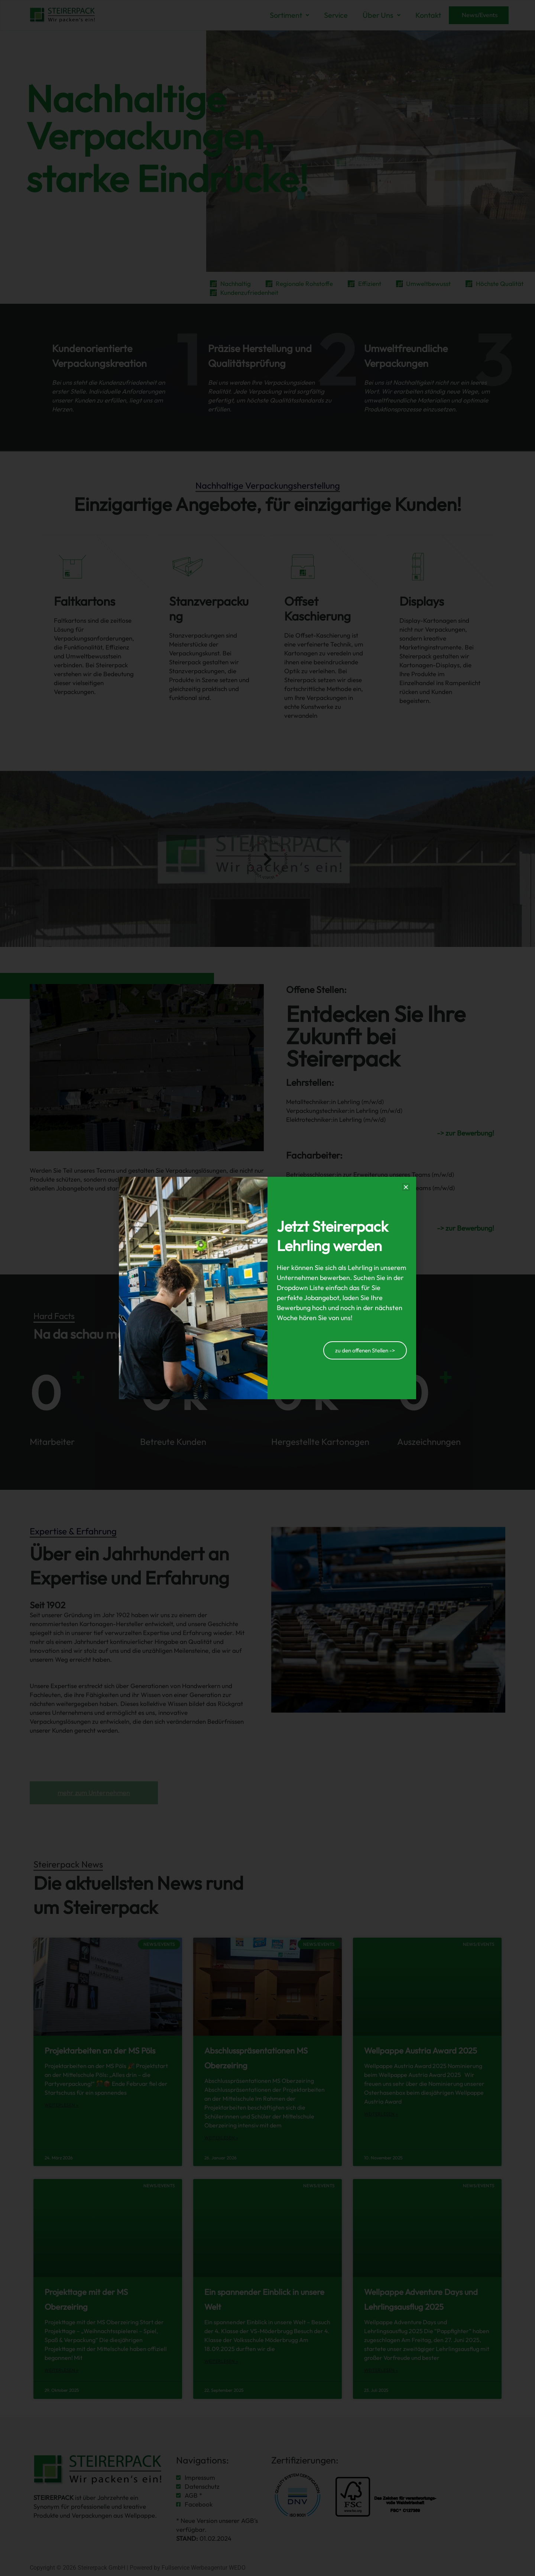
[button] (406, 1187)
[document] (267, 1288)
